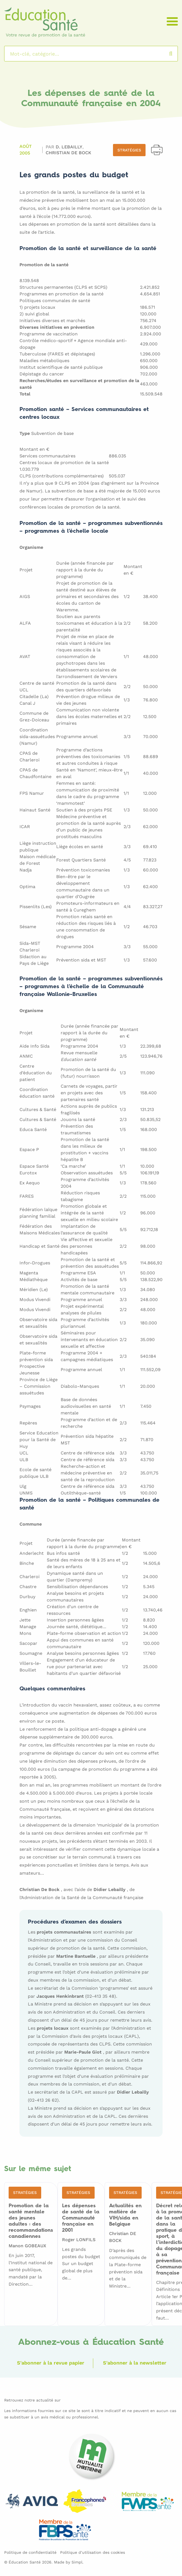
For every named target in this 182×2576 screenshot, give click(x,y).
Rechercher (176, 53)
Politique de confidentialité (30, 2552)
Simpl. (77, 2562)
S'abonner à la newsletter (135, 2362)
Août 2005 (25, 150)
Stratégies (129, 150)
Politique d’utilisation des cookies (92, 2552)
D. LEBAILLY (69, 146)
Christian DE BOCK (68, 152)
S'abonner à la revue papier (50, 2362)
